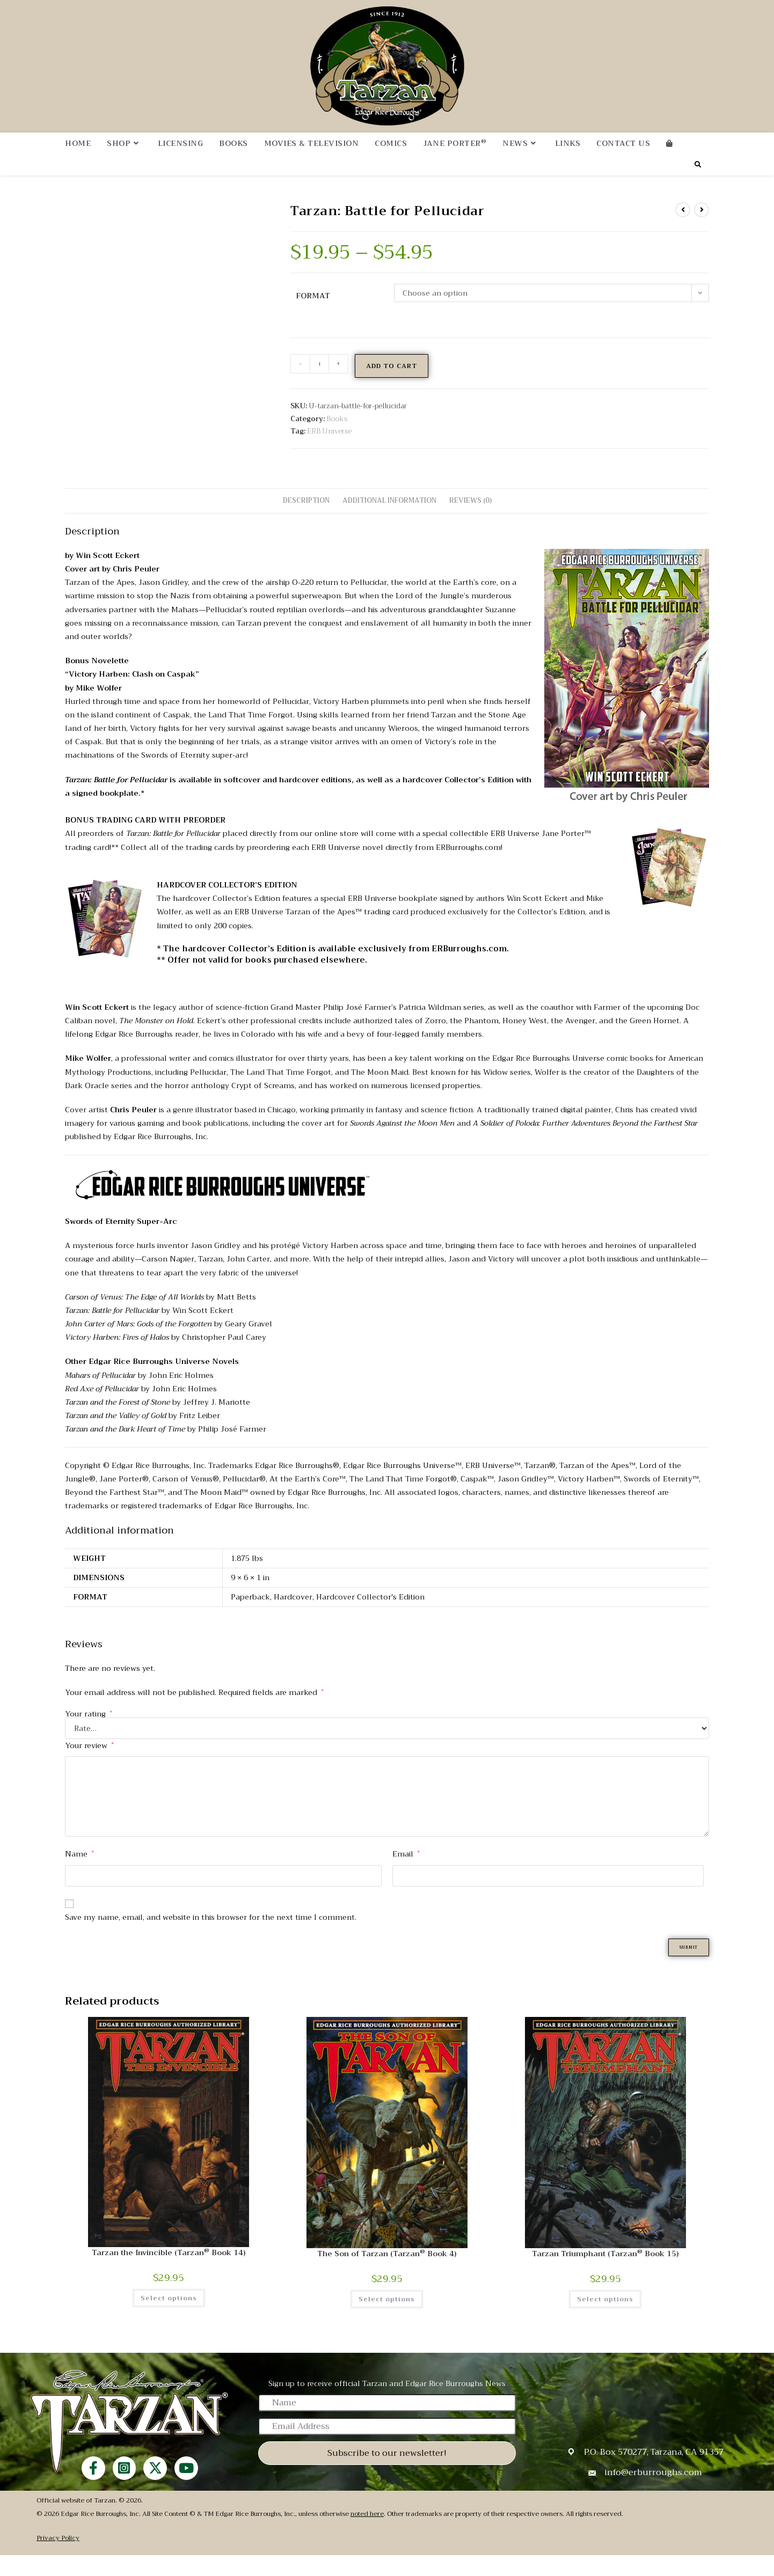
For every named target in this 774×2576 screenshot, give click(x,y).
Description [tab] (306, 519)
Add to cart (391, 384)
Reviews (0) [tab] (470, 519)
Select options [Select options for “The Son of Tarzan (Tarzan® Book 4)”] (387, 2320)
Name (79, 1872)
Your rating (88, 1732)
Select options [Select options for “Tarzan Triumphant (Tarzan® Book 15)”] (605, 2320)
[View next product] (701, 228)
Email (406, 1872)
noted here (367, 2534)
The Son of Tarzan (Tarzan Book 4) (386, 2274)
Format (313, 313)
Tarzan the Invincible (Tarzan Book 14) (168, 2273)
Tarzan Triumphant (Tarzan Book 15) (605, 2274)
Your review (89, 1763)
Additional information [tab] (389, 519)
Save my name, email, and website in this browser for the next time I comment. (210, 1935)
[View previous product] (682, 228)
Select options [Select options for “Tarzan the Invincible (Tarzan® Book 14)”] (169, 2319)
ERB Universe (329, 449)
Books (336, 437)
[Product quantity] (319, 382)
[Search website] (697, 183)
